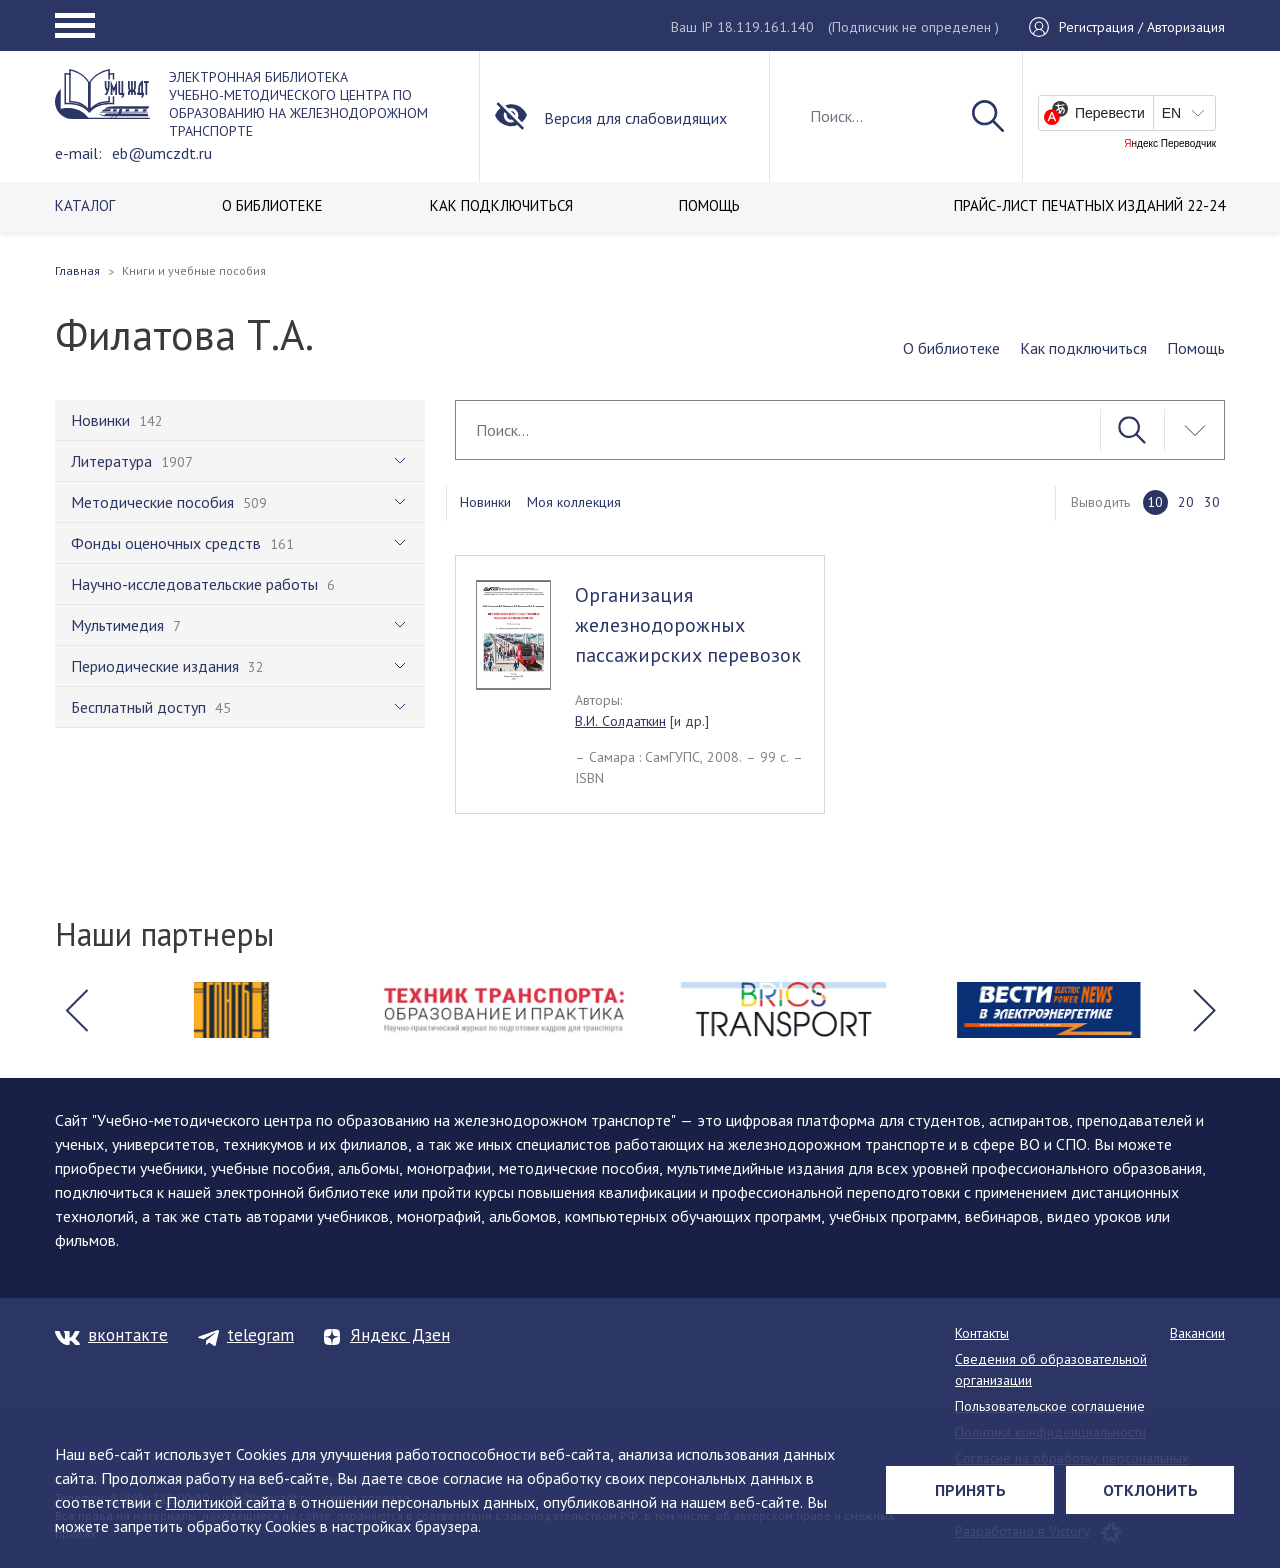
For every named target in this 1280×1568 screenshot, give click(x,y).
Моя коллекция (574, 502)
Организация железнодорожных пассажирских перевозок (688, 625)
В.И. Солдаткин (620, 721)
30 (1212, 502)
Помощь (1196, 348)
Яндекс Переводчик (1170, 144)
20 (1186, 502)
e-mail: (78, 153)
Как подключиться (1083, 348)
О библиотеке (951, 348)
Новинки (485, 502)
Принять (970, 1490)
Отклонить (1150, 1490)
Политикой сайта (225, 1502)
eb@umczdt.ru (162, 153)
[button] (76, 1010)
